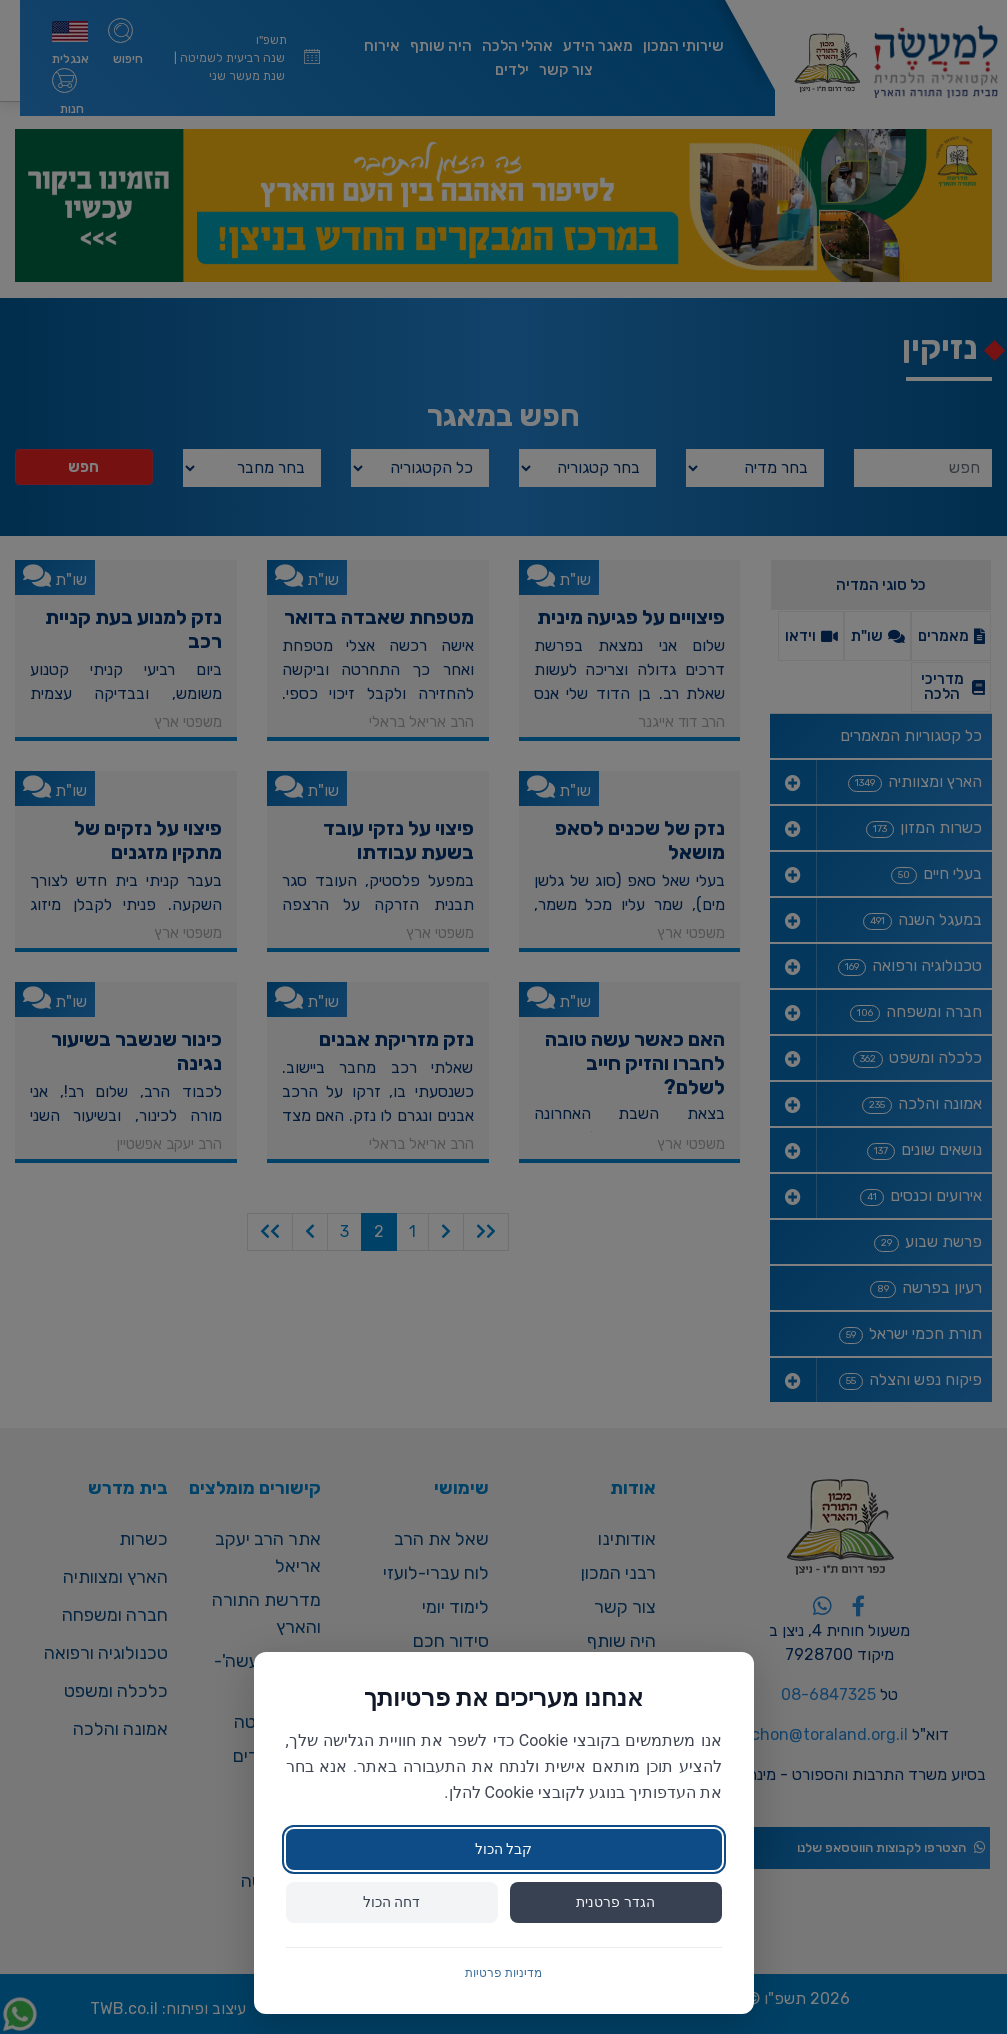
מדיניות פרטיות (503, 1973)
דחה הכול (391, 1902)
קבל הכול (503, 1849)
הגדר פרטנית (615, 1902)
